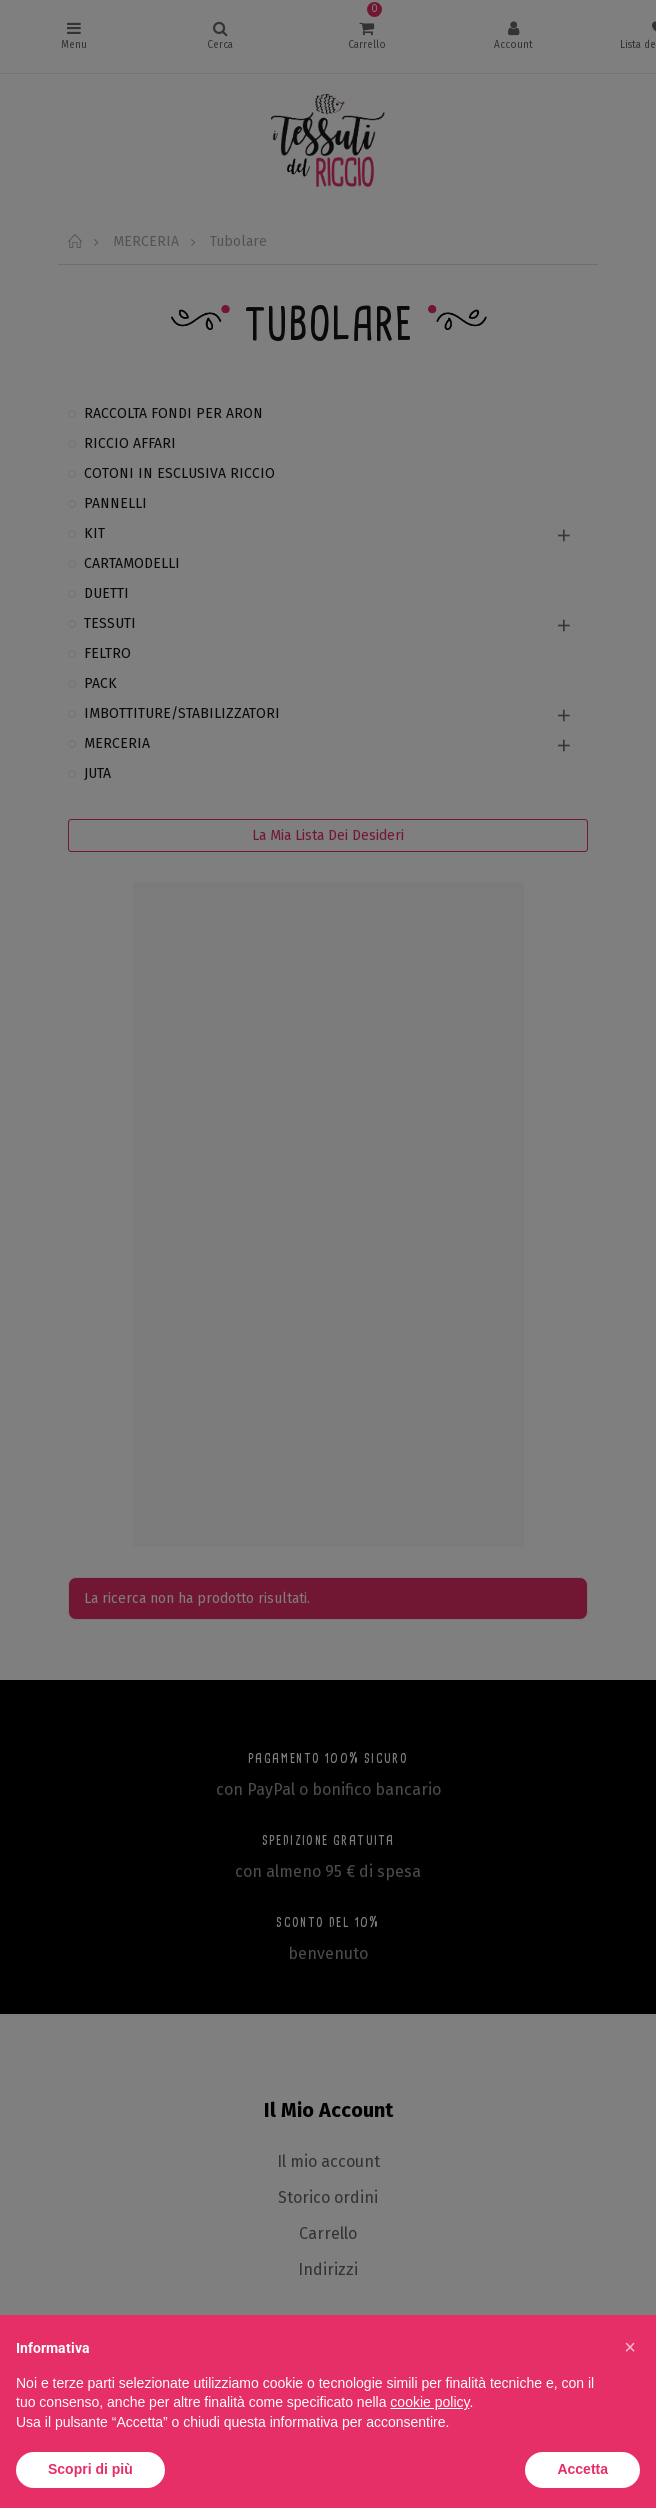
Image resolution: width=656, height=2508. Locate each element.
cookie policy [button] (429, 2402)
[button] (630, 2347)
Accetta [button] (582, 2469)
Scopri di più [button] (90, 2469)
